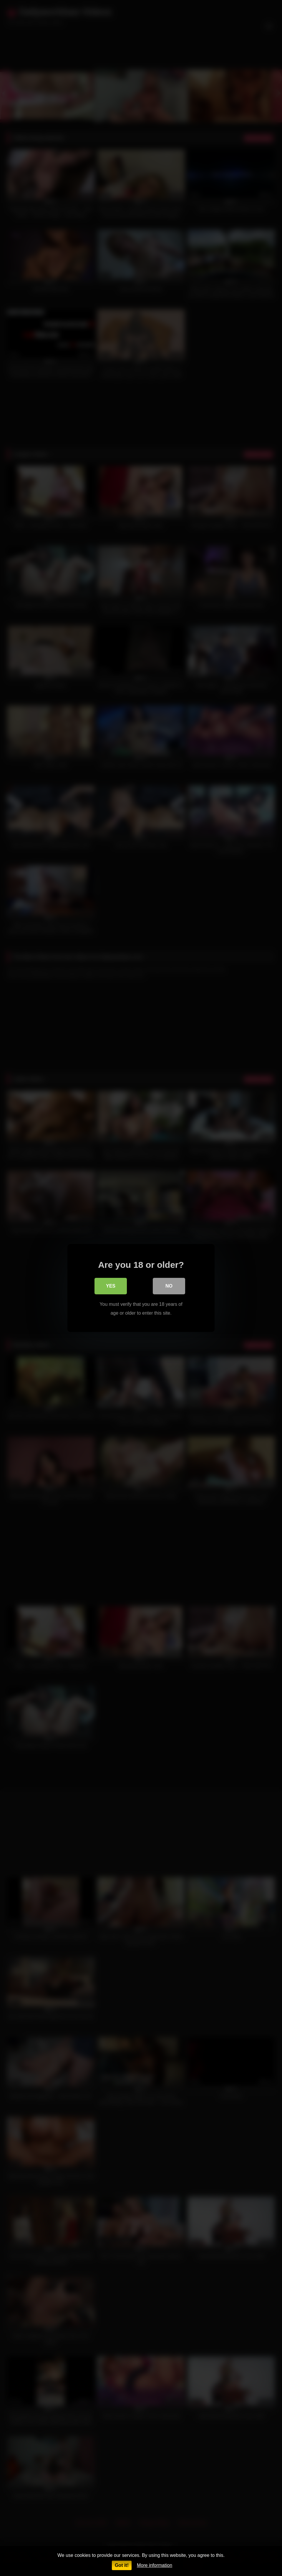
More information (154, 2565)
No (168, 1286)
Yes (110, 1286)
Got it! (122, 2565)
